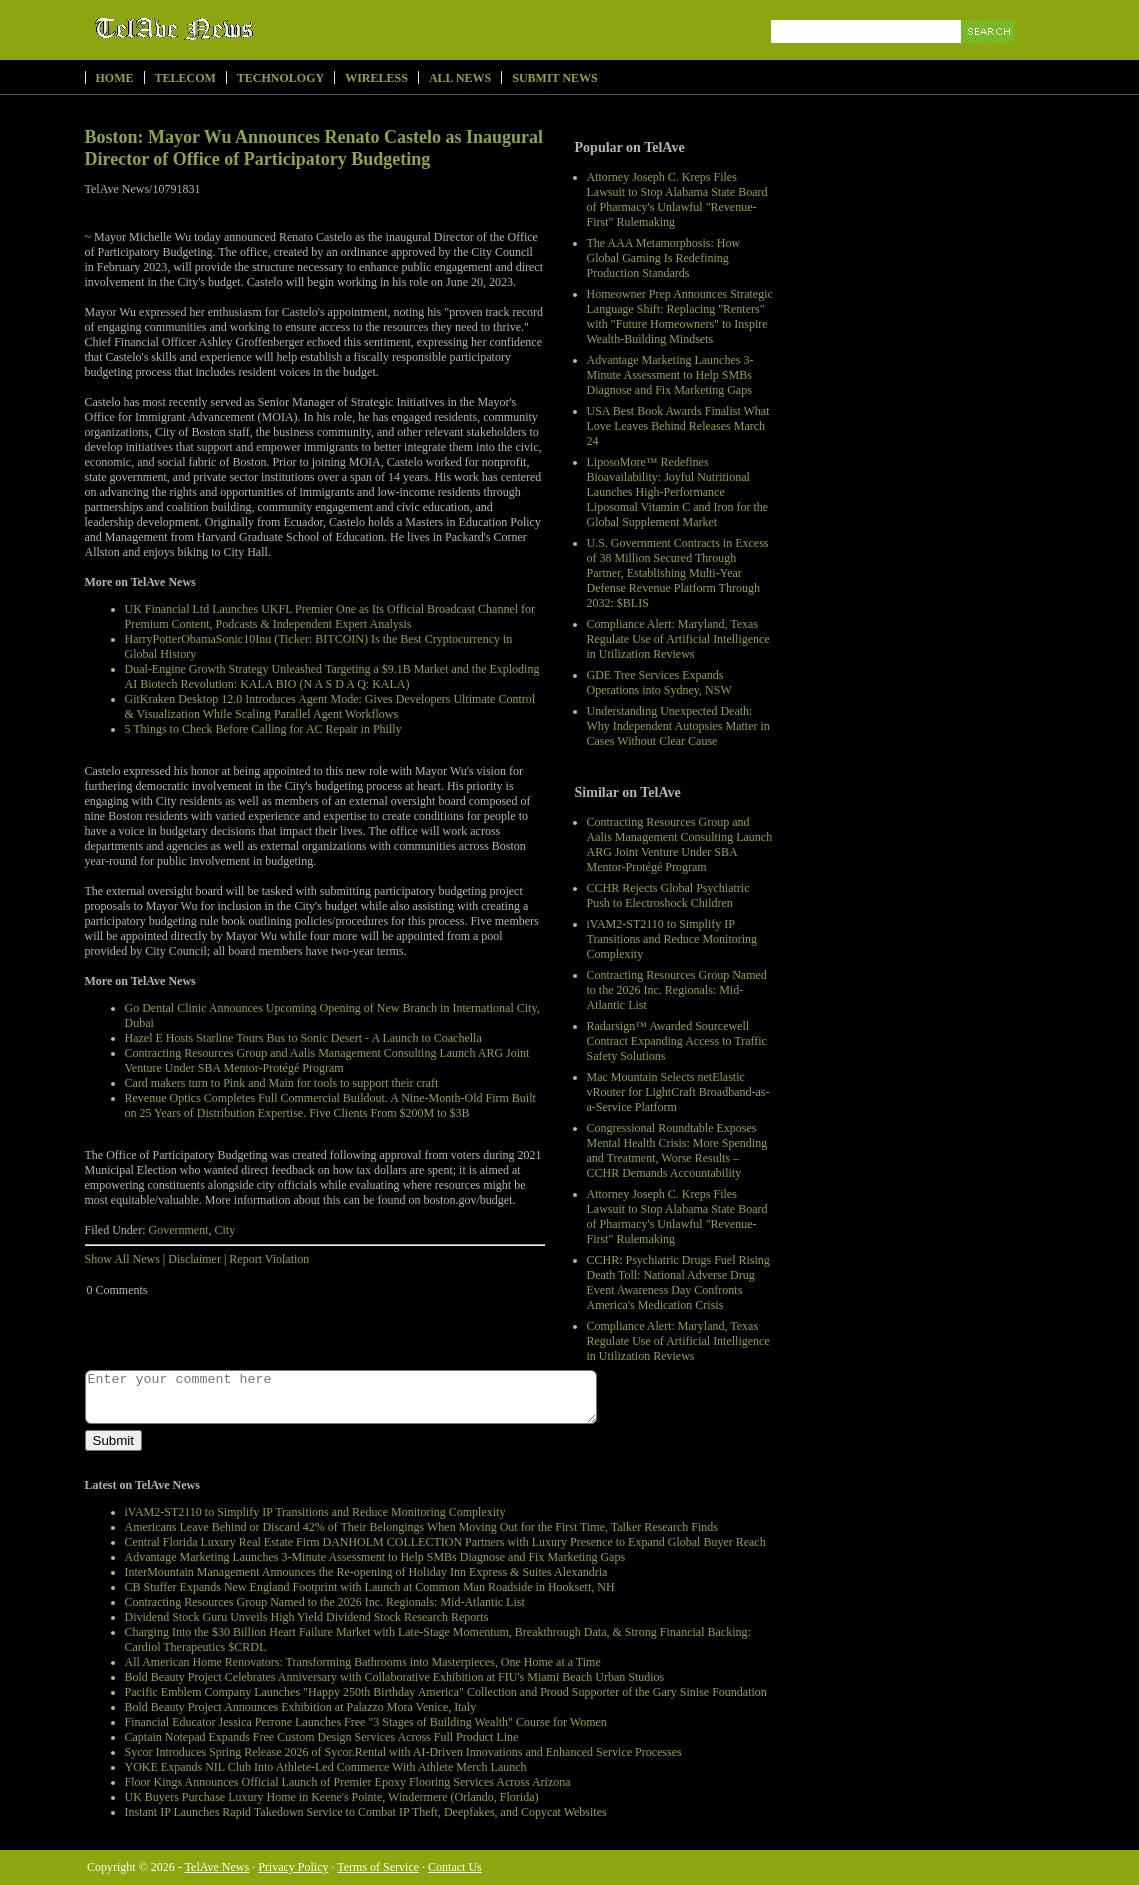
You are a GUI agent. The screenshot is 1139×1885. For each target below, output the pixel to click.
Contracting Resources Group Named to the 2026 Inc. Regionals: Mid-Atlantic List (677, 990)
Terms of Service (378, 1867)
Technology (280, 78)
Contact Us (455, 1867)
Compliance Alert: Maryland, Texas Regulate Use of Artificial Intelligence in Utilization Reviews (678, 639)
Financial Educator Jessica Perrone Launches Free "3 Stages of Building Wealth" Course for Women (366, 1722)
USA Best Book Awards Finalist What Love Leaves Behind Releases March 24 (678, 426)
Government (179, 1230)
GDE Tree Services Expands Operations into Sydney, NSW (659, 682)
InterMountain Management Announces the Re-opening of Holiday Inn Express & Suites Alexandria (366, 1572)
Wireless (376, 78)
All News (460, 78)
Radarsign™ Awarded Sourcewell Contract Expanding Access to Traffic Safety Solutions (677, 1041)
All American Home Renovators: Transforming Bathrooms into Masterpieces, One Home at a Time (363, 1662)
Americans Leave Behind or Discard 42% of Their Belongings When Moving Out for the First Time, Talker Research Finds (421, 1527)
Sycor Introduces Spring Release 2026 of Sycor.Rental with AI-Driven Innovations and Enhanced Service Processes (403, 1752)
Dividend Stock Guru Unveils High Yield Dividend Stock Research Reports (307, 1617)
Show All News (122, 1259)
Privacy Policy (293, 1867)
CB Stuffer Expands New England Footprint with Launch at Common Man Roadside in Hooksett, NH (370, 1587)
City (224, 1230)
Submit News (554, 78)
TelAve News (232, 29)
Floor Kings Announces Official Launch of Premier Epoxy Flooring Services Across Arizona (348, 1782)
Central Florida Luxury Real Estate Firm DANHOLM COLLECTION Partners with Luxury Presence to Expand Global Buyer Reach (445, 1542)
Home (115, 78)
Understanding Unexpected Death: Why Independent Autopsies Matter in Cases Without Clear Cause (678, 726)
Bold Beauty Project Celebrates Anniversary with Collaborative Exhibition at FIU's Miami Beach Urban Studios (395, 1677)
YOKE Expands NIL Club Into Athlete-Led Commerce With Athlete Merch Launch (326, 1767)
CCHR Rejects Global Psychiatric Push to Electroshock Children (668, 895)
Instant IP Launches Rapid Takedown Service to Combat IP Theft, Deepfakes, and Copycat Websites (366, 1812)
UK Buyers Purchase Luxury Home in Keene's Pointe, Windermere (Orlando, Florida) (332, 1797)
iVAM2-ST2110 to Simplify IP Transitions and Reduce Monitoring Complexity (672, 939)
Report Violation (269, 1259)
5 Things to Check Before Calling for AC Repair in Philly (263, 729)
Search (989, 54)
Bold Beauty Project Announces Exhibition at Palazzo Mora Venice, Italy (301, 1707)
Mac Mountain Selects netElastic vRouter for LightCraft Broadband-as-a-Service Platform (678, 1092)
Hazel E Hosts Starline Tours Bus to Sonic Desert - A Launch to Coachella (303, 1038)
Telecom (185, 78)
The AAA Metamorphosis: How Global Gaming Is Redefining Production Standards (664, 258)
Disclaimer (194, 1259)
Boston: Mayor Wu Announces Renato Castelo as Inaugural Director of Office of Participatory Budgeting (314, 148)
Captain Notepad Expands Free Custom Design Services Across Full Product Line (322, 1737)
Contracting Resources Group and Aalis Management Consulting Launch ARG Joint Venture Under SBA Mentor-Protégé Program (680, 844)
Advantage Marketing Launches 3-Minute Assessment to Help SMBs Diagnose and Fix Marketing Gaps (670, 375)
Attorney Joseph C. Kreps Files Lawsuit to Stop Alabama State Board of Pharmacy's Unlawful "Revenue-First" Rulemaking (677, 199)
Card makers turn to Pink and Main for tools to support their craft (282, 1083)
